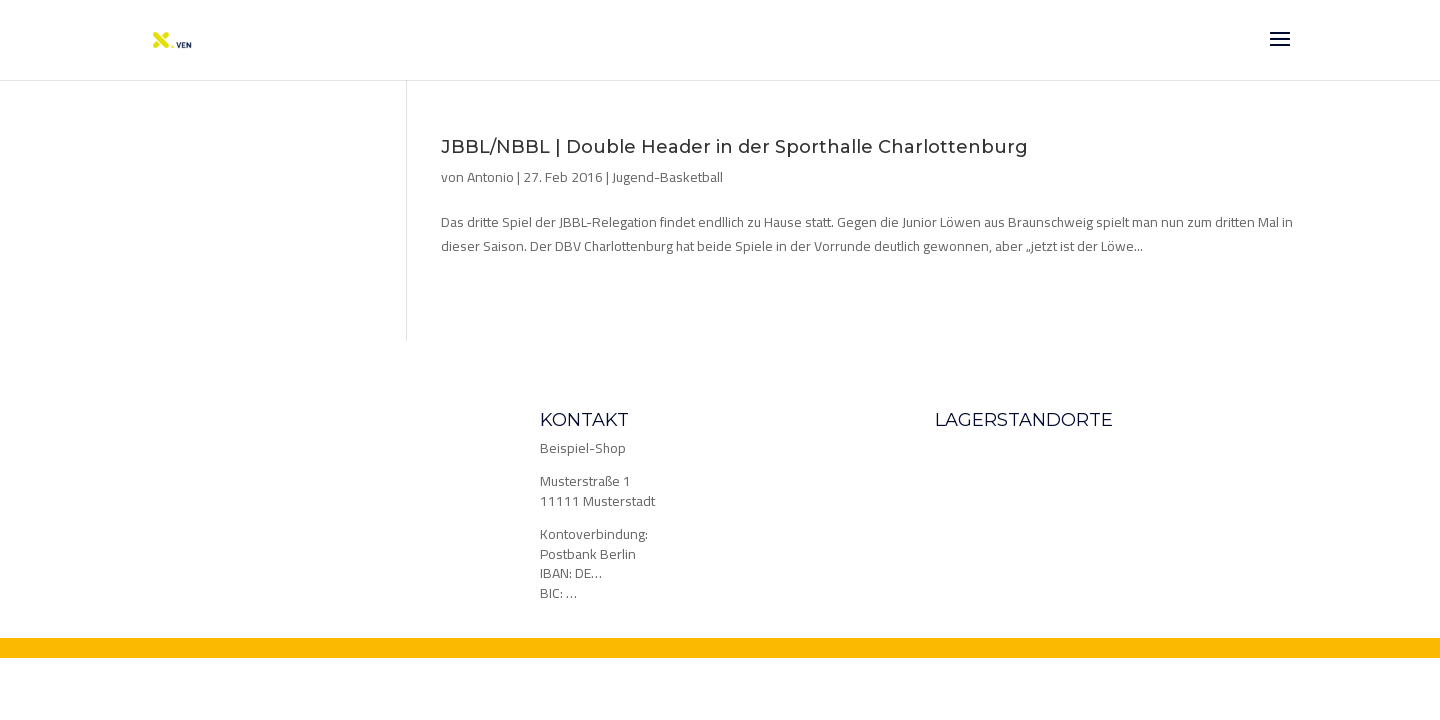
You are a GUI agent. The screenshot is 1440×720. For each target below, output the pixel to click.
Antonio (490, 177)
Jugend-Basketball (667, 177)
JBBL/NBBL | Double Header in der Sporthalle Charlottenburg (734, 147)
